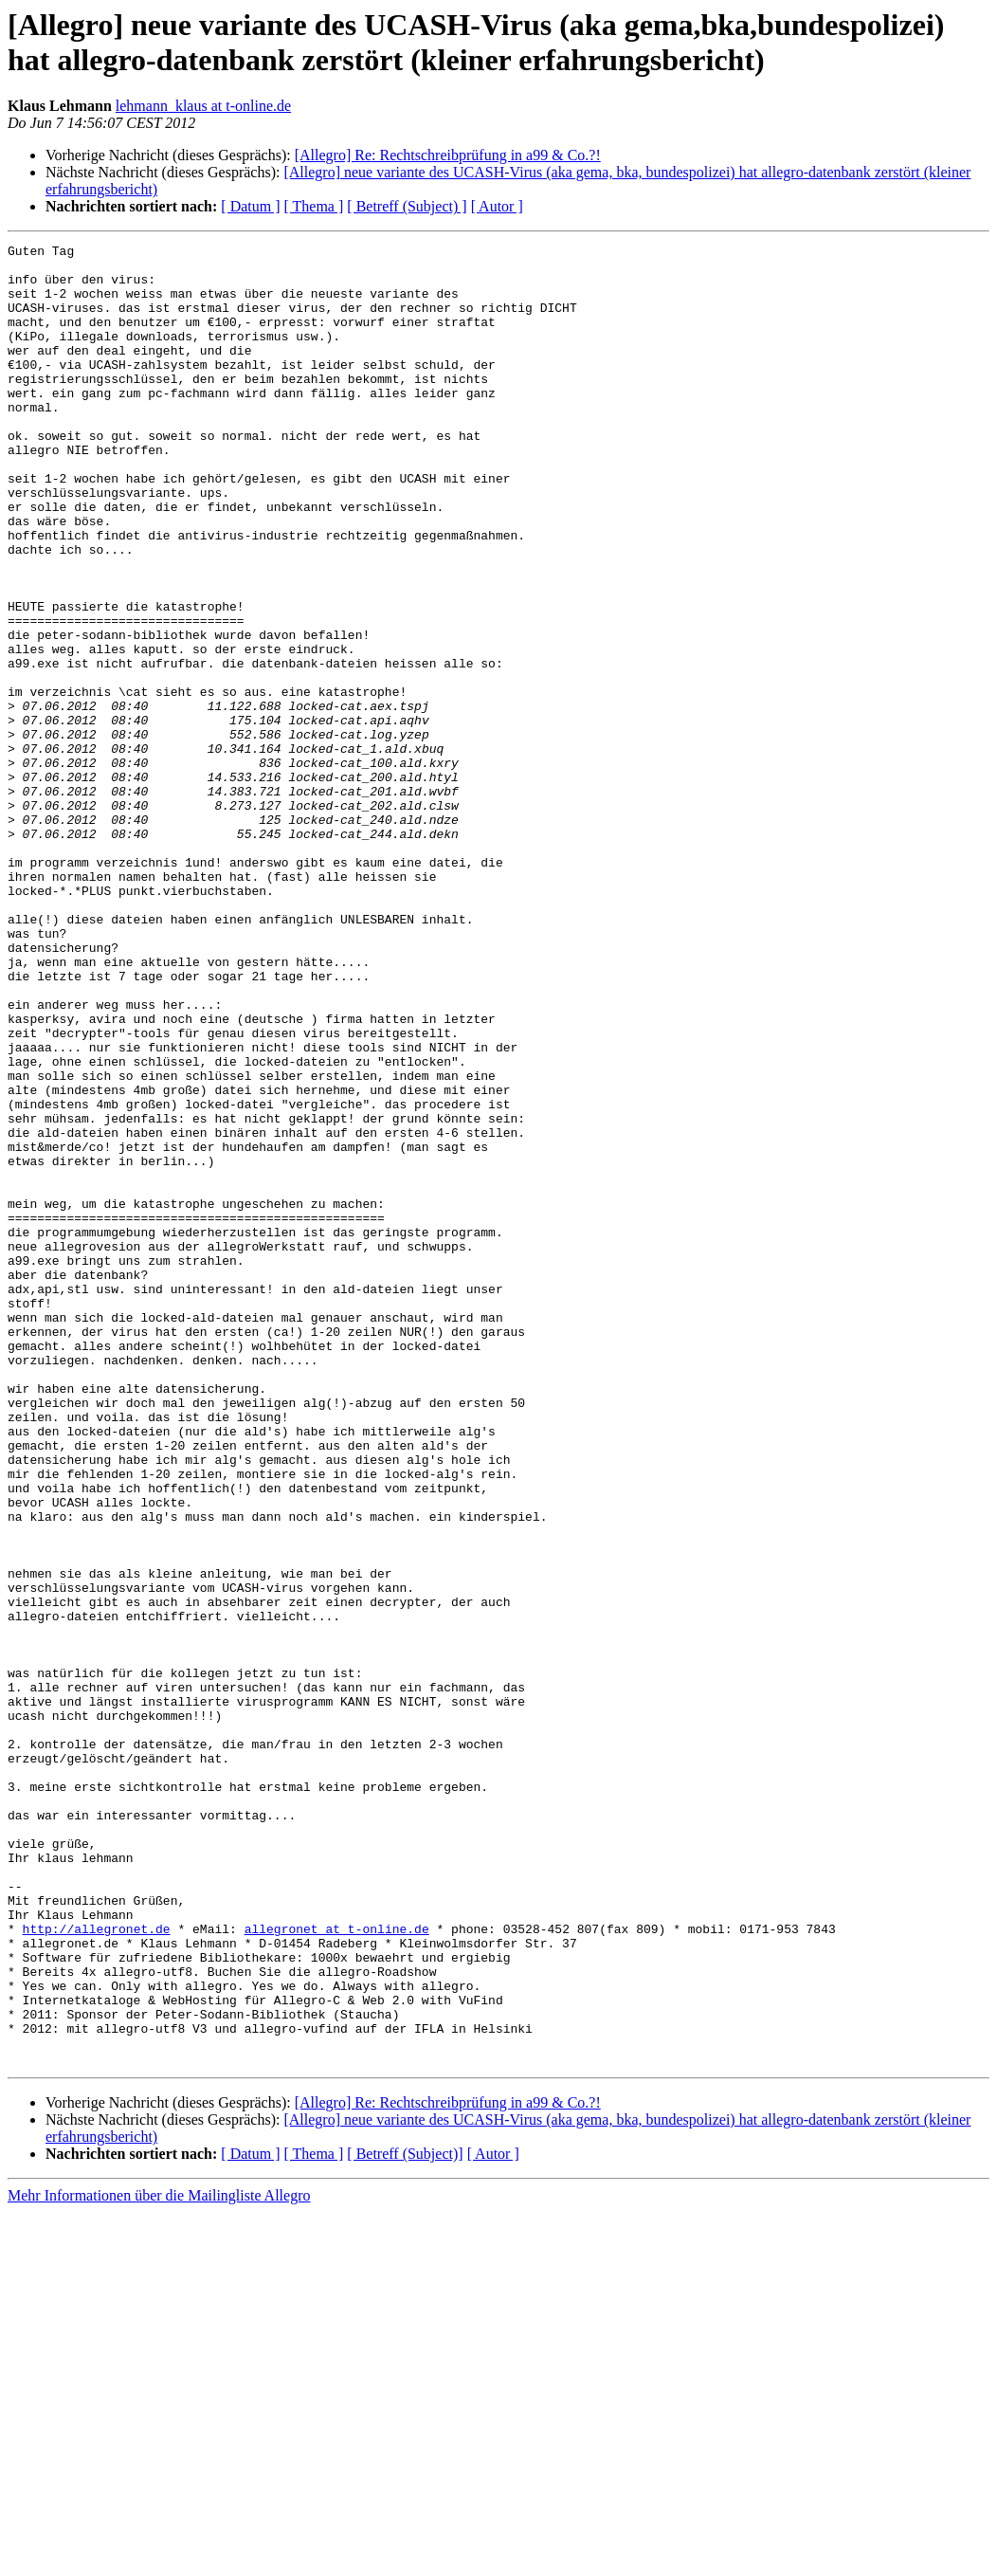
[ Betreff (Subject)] (404, 2518)
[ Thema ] (314, 206)
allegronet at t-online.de (337, 2266)
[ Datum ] (250, 206)
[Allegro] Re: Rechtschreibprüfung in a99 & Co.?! (448, 155)
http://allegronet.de (97, 2266)
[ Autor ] (497, 206)
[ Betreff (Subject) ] (406, 206)
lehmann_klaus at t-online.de (203, 106)
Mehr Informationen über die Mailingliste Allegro (159, 2559)
